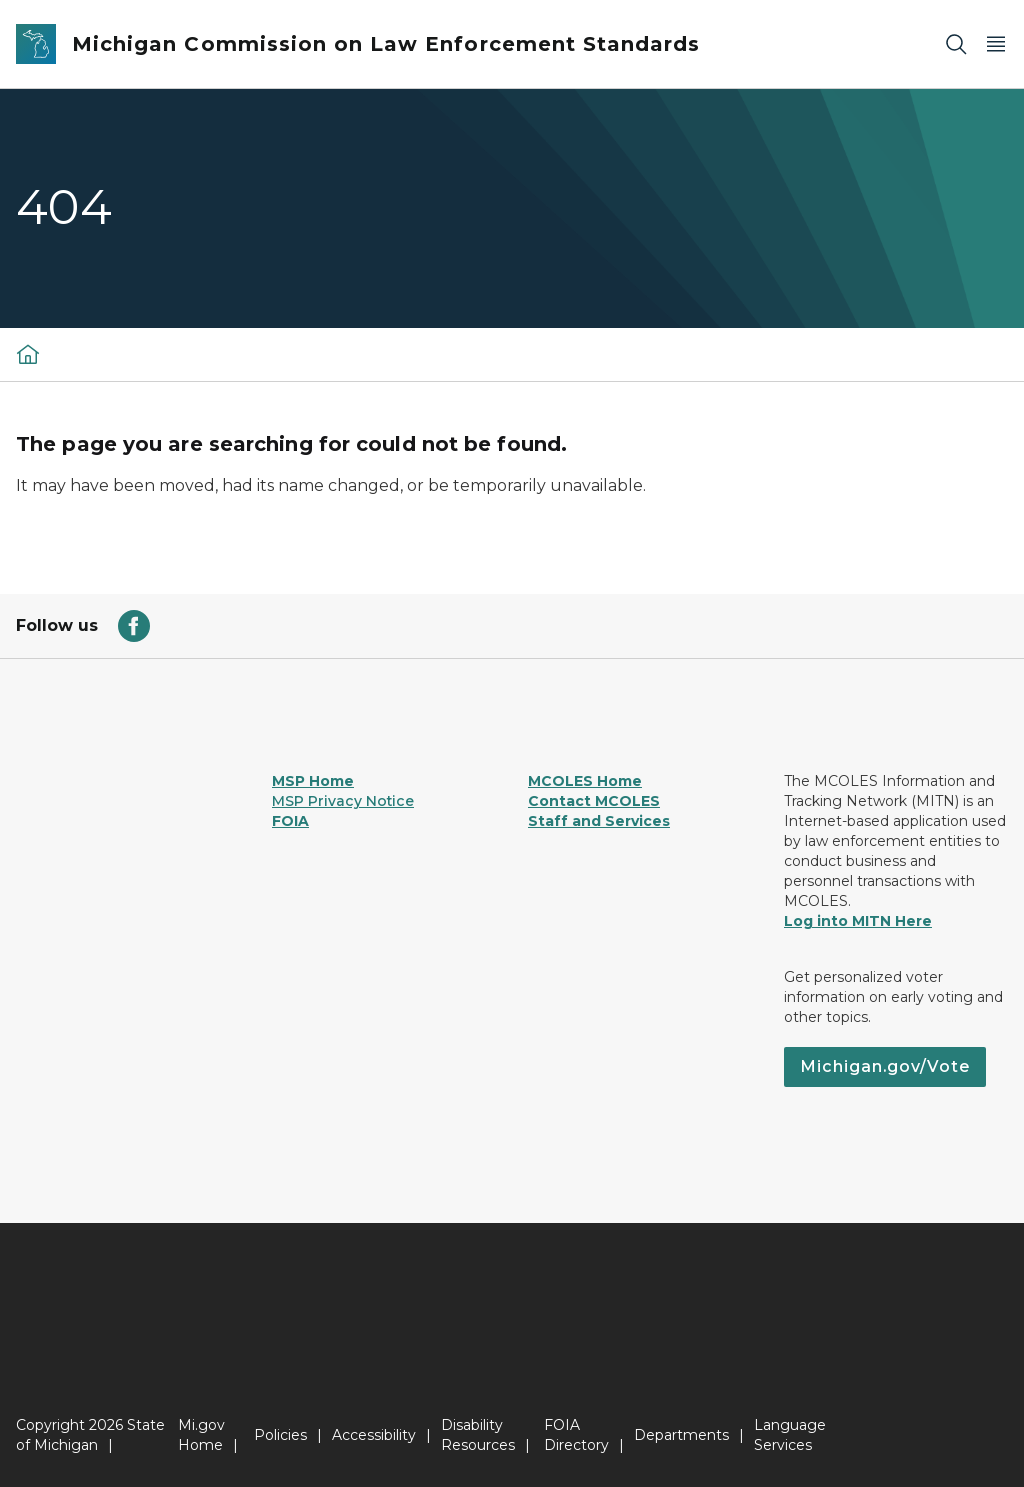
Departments (681, 1435)
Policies (280, 1435)
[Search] (956, 44)
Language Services (790, 1435)
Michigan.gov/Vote (885, 1066)
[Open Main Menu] (996, 44)
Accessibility (374, 1435)
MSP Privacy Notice (343, 801)
